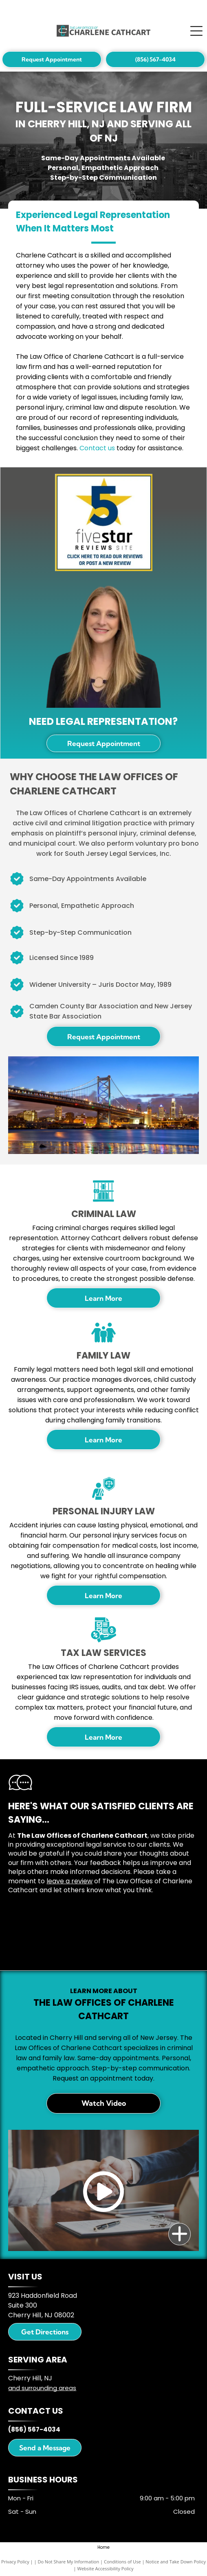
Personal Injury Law (104, 1511)
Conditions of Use (122, 2562)
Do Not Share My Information (68, 2562)
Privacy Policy (15, 2562)
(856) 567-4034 (34, 2429)
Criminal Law (103, 1214)
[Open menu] (196, 31)
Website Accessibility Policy (105, 2568)
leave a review (69, 1881)
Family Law (103, 1355)
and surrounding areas (42, 2388)
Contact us (97, 448)
